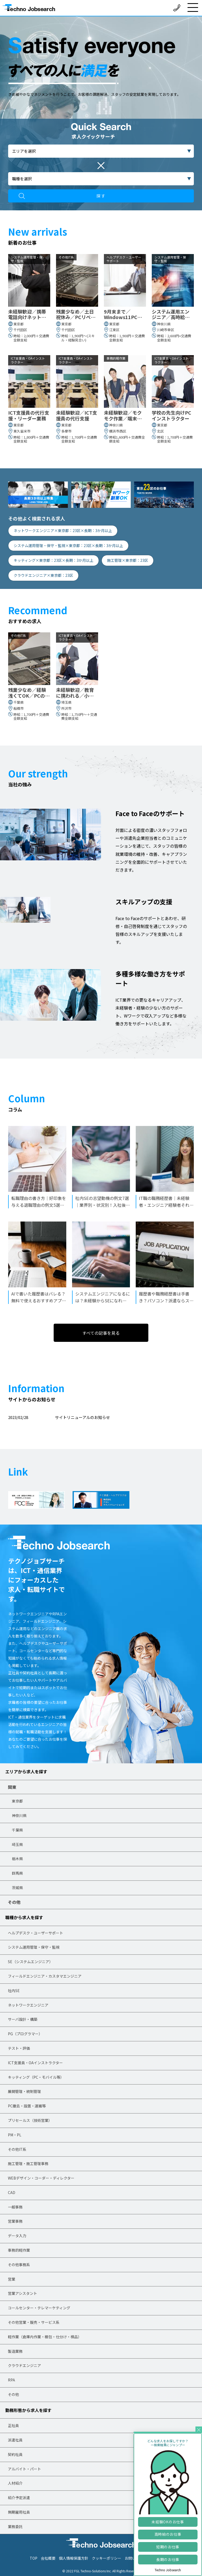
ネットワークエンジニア (28, 2005)
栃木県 (17, 1858)
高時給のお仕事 (167, 2534)
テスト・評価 (19, 2048)
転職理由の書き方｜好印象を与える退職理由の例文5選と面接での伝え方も (38, 1201)
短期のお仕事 (167, 2546)
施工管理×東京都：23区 (127, 560)
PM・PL (14, 2134)
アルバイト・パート (24, 2468)
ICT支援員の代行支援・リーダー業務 (28, 415)
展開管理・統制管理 (24, 2091)
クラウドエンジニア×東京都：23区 (43, 575)
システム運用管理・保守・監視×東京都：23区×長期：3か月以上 (68, 545)
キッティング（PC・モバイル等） (36, 2077)
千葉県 (17, 1830)
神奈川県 (19, 1815)
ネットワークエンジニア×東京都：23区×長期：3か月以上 (63, 530)
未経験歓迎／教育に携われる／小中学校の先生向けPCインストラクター (75, 692)
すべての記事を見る (101, 1333)
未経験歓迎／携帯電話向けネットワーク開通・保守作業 (27, 314)
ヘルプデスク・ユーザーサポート (35, 1932)
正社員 (13, 2425)
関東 (12, 1787)
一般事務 (15, 2207)
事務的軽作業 (19, 2250)
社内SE (14, 1990)
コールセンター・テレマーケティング (39, 2307)
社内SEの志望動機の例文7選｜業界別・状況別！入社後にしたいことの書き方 (102, 1201)
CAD (11, 2192)
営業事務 (15, 2221)
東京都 (17, 1801)
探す (101, 195)
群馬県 (17, 1873)
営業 (11, 2279)
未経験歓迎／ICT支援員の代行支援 (76, 415)
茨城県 (17, 1887)
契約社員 (15, 2454)
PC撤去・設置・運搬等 (27, 2105)
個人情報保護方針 (73, 2558)
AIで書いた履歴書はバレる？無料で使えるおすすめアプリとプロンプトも (38, 1297)
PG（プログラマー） (25, 2033)
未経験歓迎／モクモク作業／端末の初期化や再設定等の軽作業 (123, 415)
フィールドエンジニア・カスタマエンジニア (45, 1976)
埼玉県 (17, 1844)
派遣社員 (15, 2440)
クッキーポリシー (106, 2558)
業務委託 (15, 2526)
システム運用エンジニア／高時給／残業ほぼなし (171, 314)
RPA (11, 2380)
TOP (33, 2558)
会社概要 (48, 2558)
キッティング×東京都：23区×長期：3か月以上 (53, 560)
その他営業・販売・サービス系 (33, 2322)
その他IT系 (17, 2149)
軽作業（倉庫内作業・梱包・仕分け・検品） (45, 2336)
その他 (14, 1902)
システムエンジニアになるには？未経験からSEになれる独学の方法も (102, 1297)
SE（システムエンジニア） (30, 1961)
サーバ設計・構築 (22, 2019)
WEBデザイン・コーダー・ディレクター (41, 2178)
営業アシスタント (22, 2293)
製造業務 (15, 2351)
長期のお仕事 (167, 2559)
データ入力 (17, 2235)
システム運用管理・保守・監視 (33, 1947)
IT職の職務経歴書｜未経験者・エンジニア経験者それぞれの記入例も (166, 1201)
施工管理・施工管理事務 (28, 2163)
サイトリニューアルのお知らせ (82, 1417)
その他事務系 (19, 2264)
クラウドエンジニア (24, 2365)
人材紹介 (15, 2483)
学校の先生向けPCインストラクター (171, 415)
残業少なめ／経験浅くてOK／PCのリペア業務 (29, 692)
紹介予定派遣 (19, 2497)
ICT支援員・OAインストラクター (35, 2062)
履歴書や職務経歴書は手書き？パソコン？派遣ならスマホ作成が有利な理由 (166, 1297)
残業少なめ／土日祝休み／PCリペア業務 (75, 314)
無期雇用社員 (19, 2512)
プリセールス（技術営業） (30, 2120)
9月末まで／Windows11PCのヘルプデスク (123, 314)
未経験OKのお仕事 (168, 2521)
